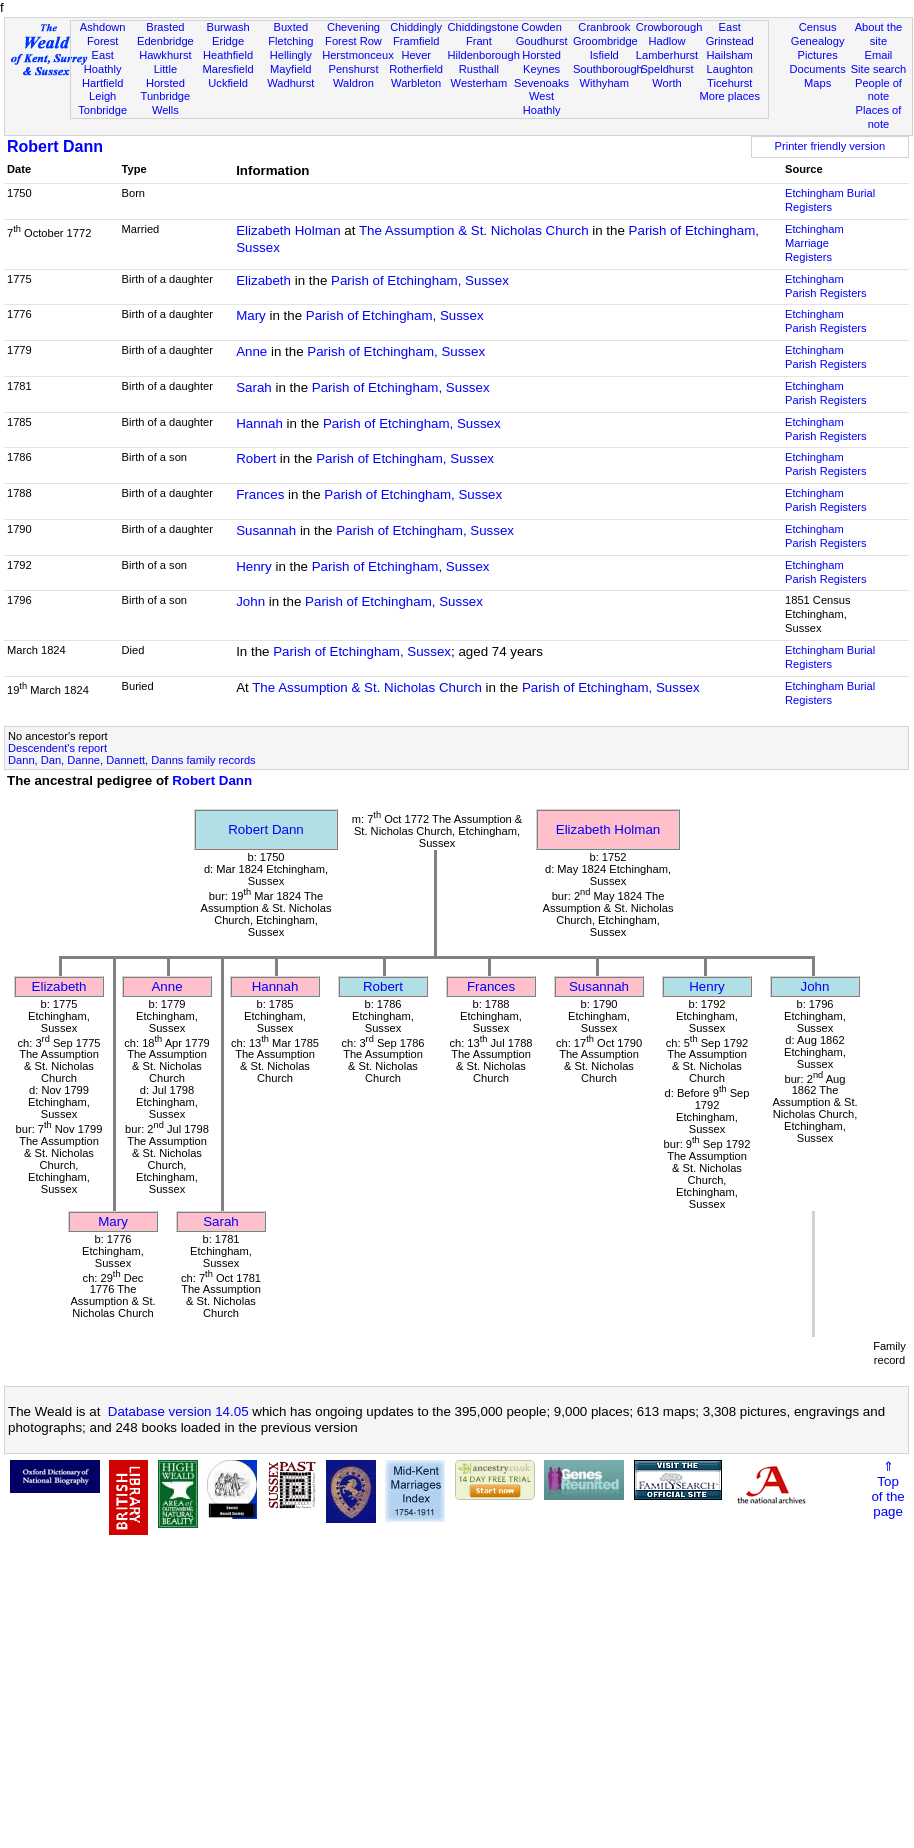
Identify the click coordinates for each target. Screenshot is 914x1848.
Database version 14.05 (178, 1411)
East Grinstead (730, 34)
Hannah (259, 423)
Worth (666, 83)
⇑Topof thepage (887, 1489)
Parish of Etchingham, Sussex (420, 280)
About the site (879, 34)
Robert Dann (55, 146)
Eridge (228, 41)
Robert (256, 458)
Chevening (353, 27)
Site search (879, 69)
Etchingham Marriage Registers (814, 243)
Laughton (730, 69)
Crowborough (669, 27)
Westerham (479, 83)
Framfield (416, 41)
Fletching (290, 41)
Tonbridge (102, 110)
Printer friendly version (830, 146)
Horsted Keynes (541, 62)
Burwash (227, 27)
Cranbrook (604, 27)
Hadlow (666, 41)
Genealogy (818, 41)
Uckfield (228, 83)
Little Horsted (165, 76)
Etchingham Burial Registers (830, 200)
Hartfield (102, 83)
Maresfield (227, 69)
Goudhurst (542, 41)
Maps (817, 83)
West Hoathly (542, 103)
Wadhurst (290, 83)
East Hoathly (103, 62)
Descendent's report (57, 748)
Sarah (254, 387)
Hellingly (291, 55)
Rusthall (479, 69)
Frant (479, 41)
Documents (818, 69)
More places (729, 96)
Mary (251, 315)
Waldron (353, 83)
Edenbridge (165, 41)
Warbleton (416, 83)
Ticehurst (729, 83)
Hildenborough (484, 55)
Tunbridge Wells (166, 103)
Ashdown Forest (103, 34)
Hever (416, 55)
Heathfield (228, 55)
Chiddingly (416, 27)
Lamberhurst (667, 55)
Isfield (604, 55)
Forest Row (353, 41)
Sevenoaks (541, 83)
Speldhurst (666, 69)
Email (879, 55)
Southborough (608, 69)
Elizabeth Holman (288, 230)
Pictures (818, 55)
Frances (260, 494)
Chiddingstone (483, 27)
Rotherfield (416, 69)
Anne (251, 351)
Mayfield (290, 69)
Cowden (541, 27)
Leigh (102, 96)
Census (818, 27)
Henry (254, 566)
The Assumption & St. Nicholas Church (474, 230)
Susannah (266, 530)
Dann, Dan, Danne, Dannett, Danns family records (132, 760)
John (250, 601)
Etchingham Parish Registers (826, 286)
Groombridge (605, 41)
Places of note (879, 117)
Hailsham (730, 55)
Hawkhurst (165, 55)
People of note (878, 90)
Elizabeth (263, 280)
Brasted (165, 27)
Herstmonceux (358, 55)
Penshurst (353, 69)
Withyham (604, 83)
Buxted (290, 27)
